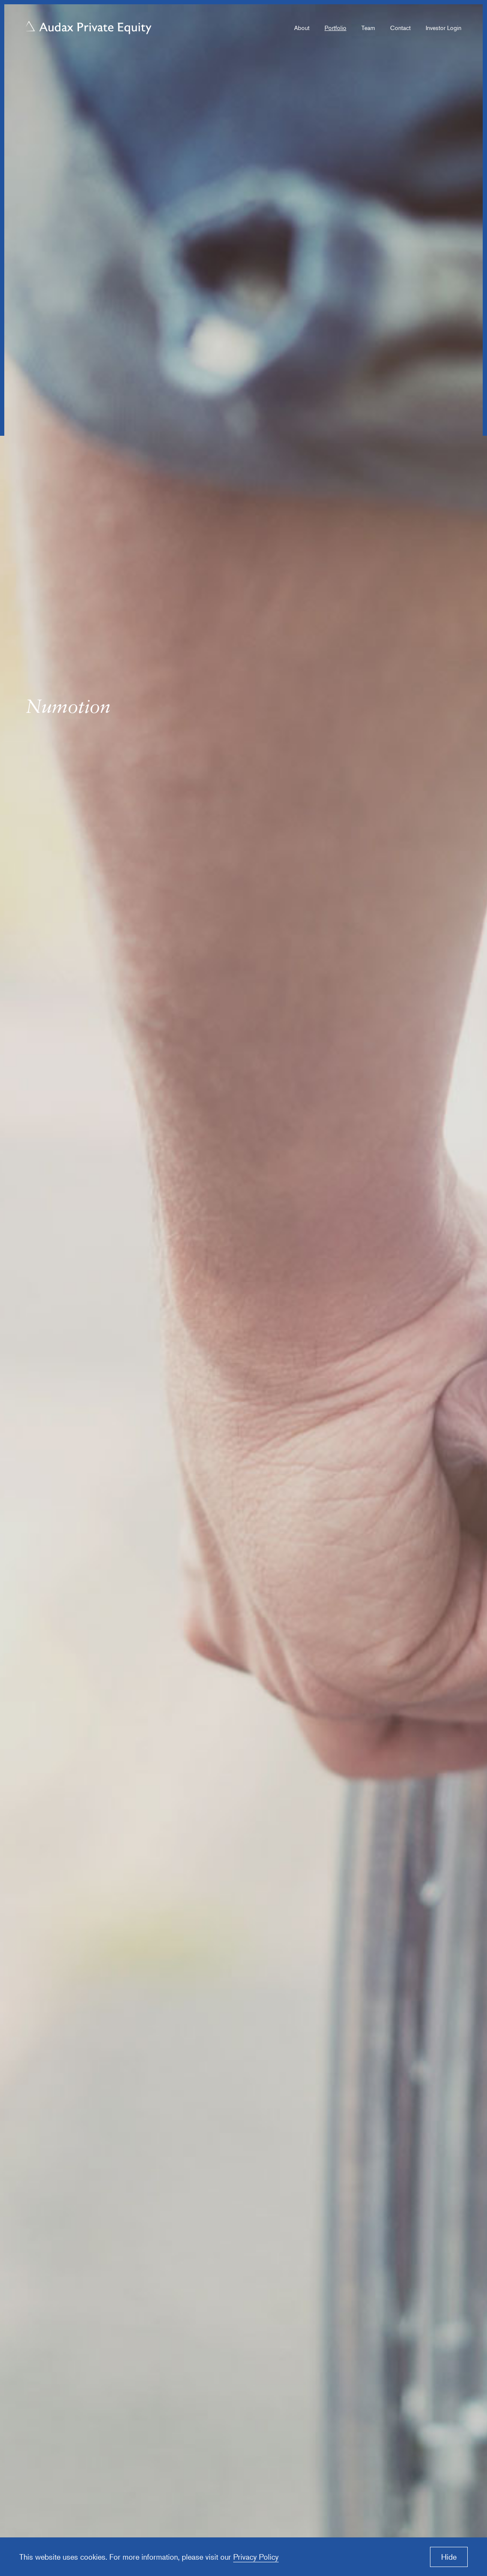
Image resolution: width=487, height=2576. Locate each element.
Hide (449, 2556)
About (302, 27)
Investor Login (443, 27)
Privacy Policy (256, 2556)
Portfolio (335, 27)
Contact (400, 27)
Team (368, 27)
